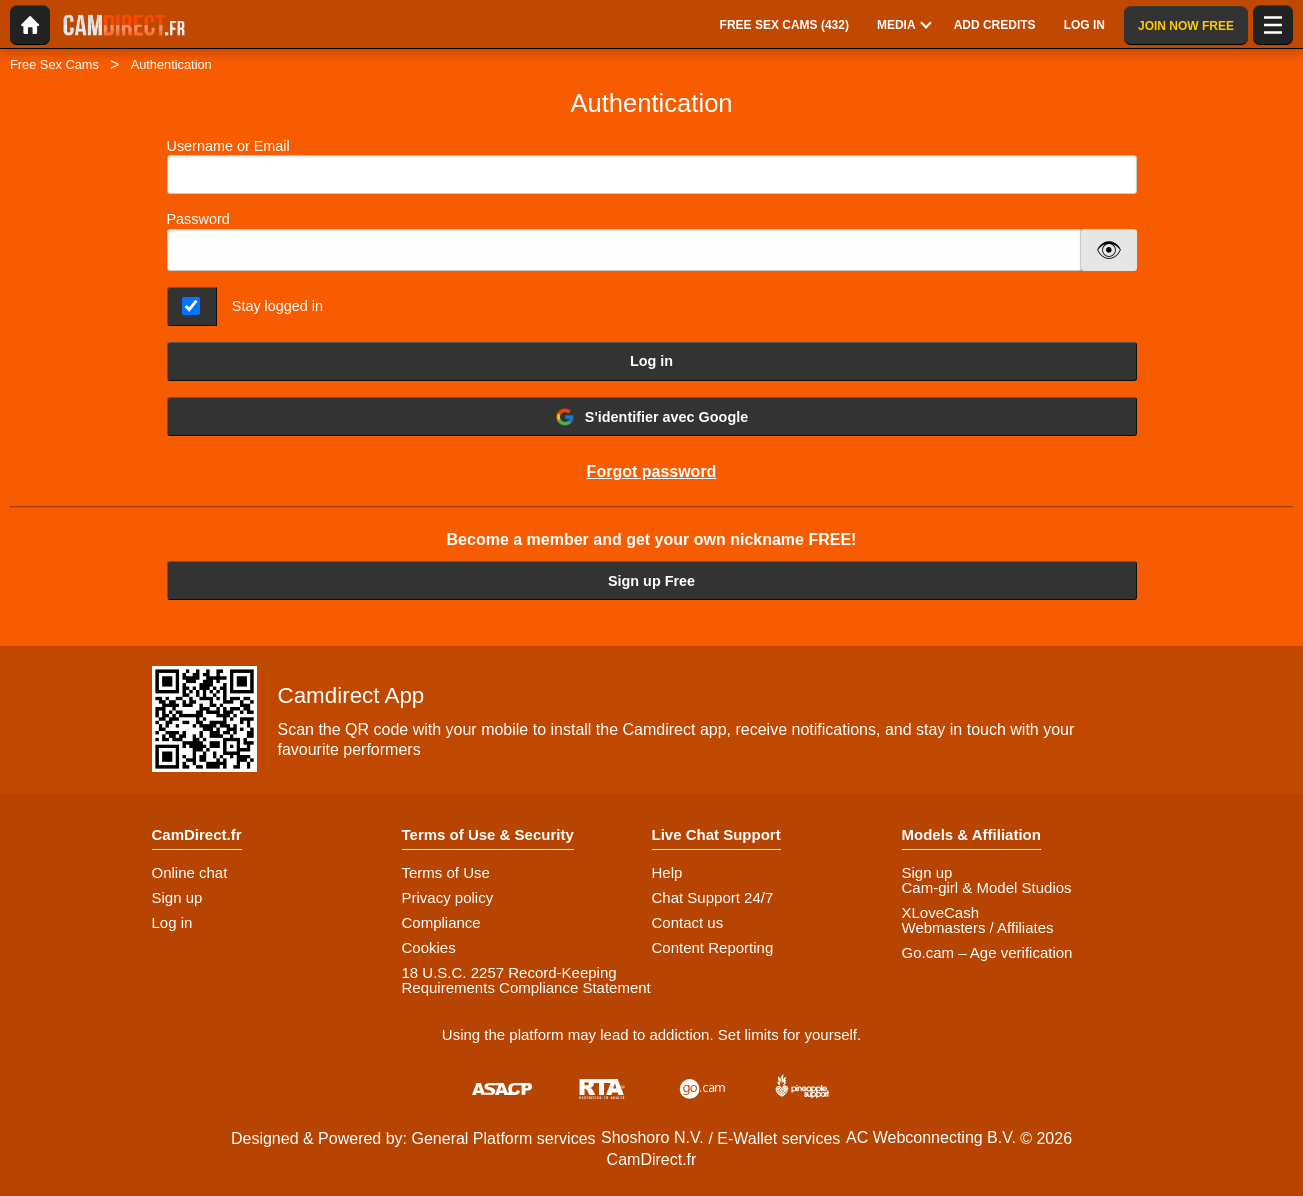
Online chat (190, 872)
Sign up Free (651, 581)
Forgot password (652, 471)
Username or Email (652, 166)
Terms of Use (446, 872)
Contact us (688, 922)
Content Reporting (713, 947)
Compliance (441, 922)
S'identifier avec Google (651, 417)
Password (198, 219)
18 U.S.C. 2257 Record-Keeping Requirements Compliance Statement (526, 980)
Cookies (429, 947)
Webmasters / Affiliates (978, 927)
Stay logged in (277, 306)
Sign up (177, 897)
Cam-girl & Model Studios (987, 887)
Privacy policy (448, 897)
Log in (651, 361)
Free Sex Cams (54, 64)
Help (667, 872)
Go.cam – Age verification (987, 952)
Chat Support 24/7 (713, 897)
